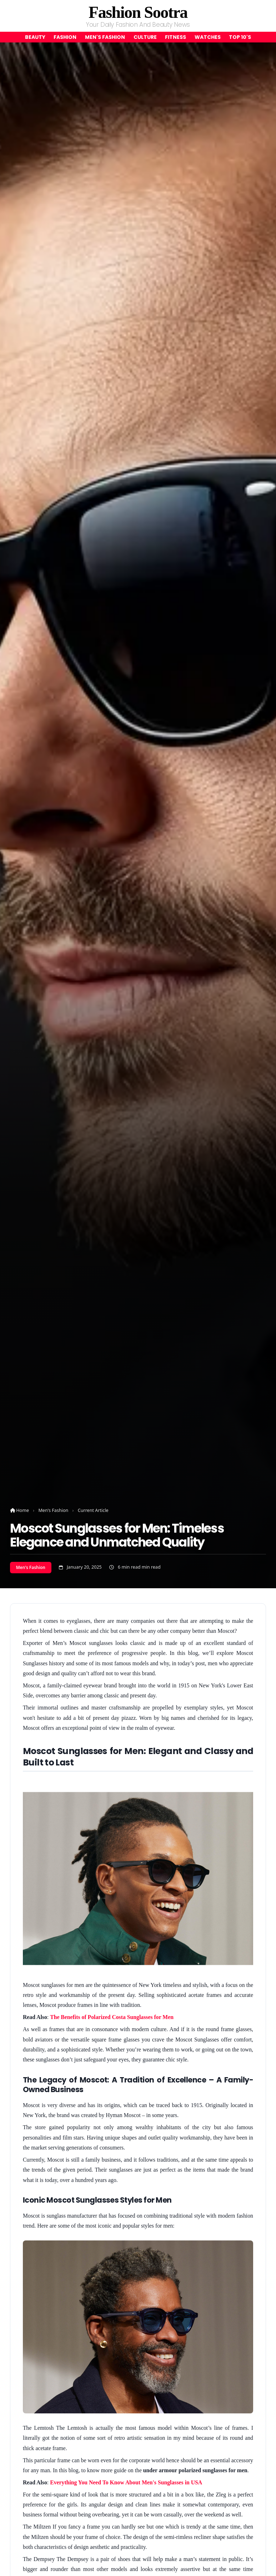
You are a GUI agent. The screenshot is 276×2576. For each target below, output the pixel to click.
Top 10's (240, 37)
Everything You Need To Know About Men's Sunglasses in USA (126, 2482)
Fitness (175, 37)
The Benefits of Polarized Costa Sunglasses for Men (112, 2017)
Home (19, 1510)
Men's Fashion (105, 37)
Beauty (35, 37)
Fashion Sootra (138, 12)
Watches (208, 37)
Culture (145, 37)
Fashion (65, 37)
